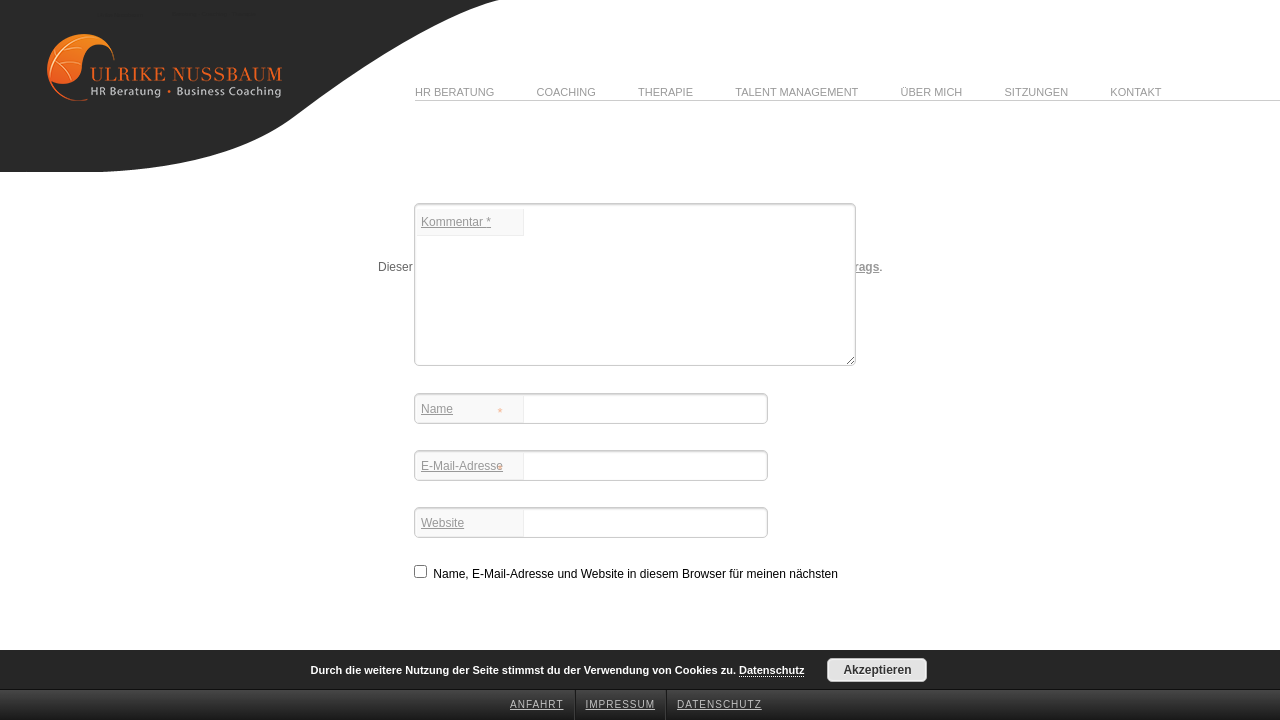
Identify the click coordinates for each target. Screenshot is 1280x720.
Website (442, 523)
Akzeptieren (877, 670)
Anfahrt (537, 704)
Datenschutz (719, 704)
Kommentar (456, 222)
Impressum (621, 704)
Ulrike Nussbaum (120, 15)
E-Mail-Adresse (462, 468)
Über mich (932, 92)
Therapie (665, 92)
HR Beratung (454, 92)
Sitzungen (1037, 92)
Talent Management (796, 92)
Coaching (565, 92)
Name (462, 411)
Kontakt (1135, 92)
